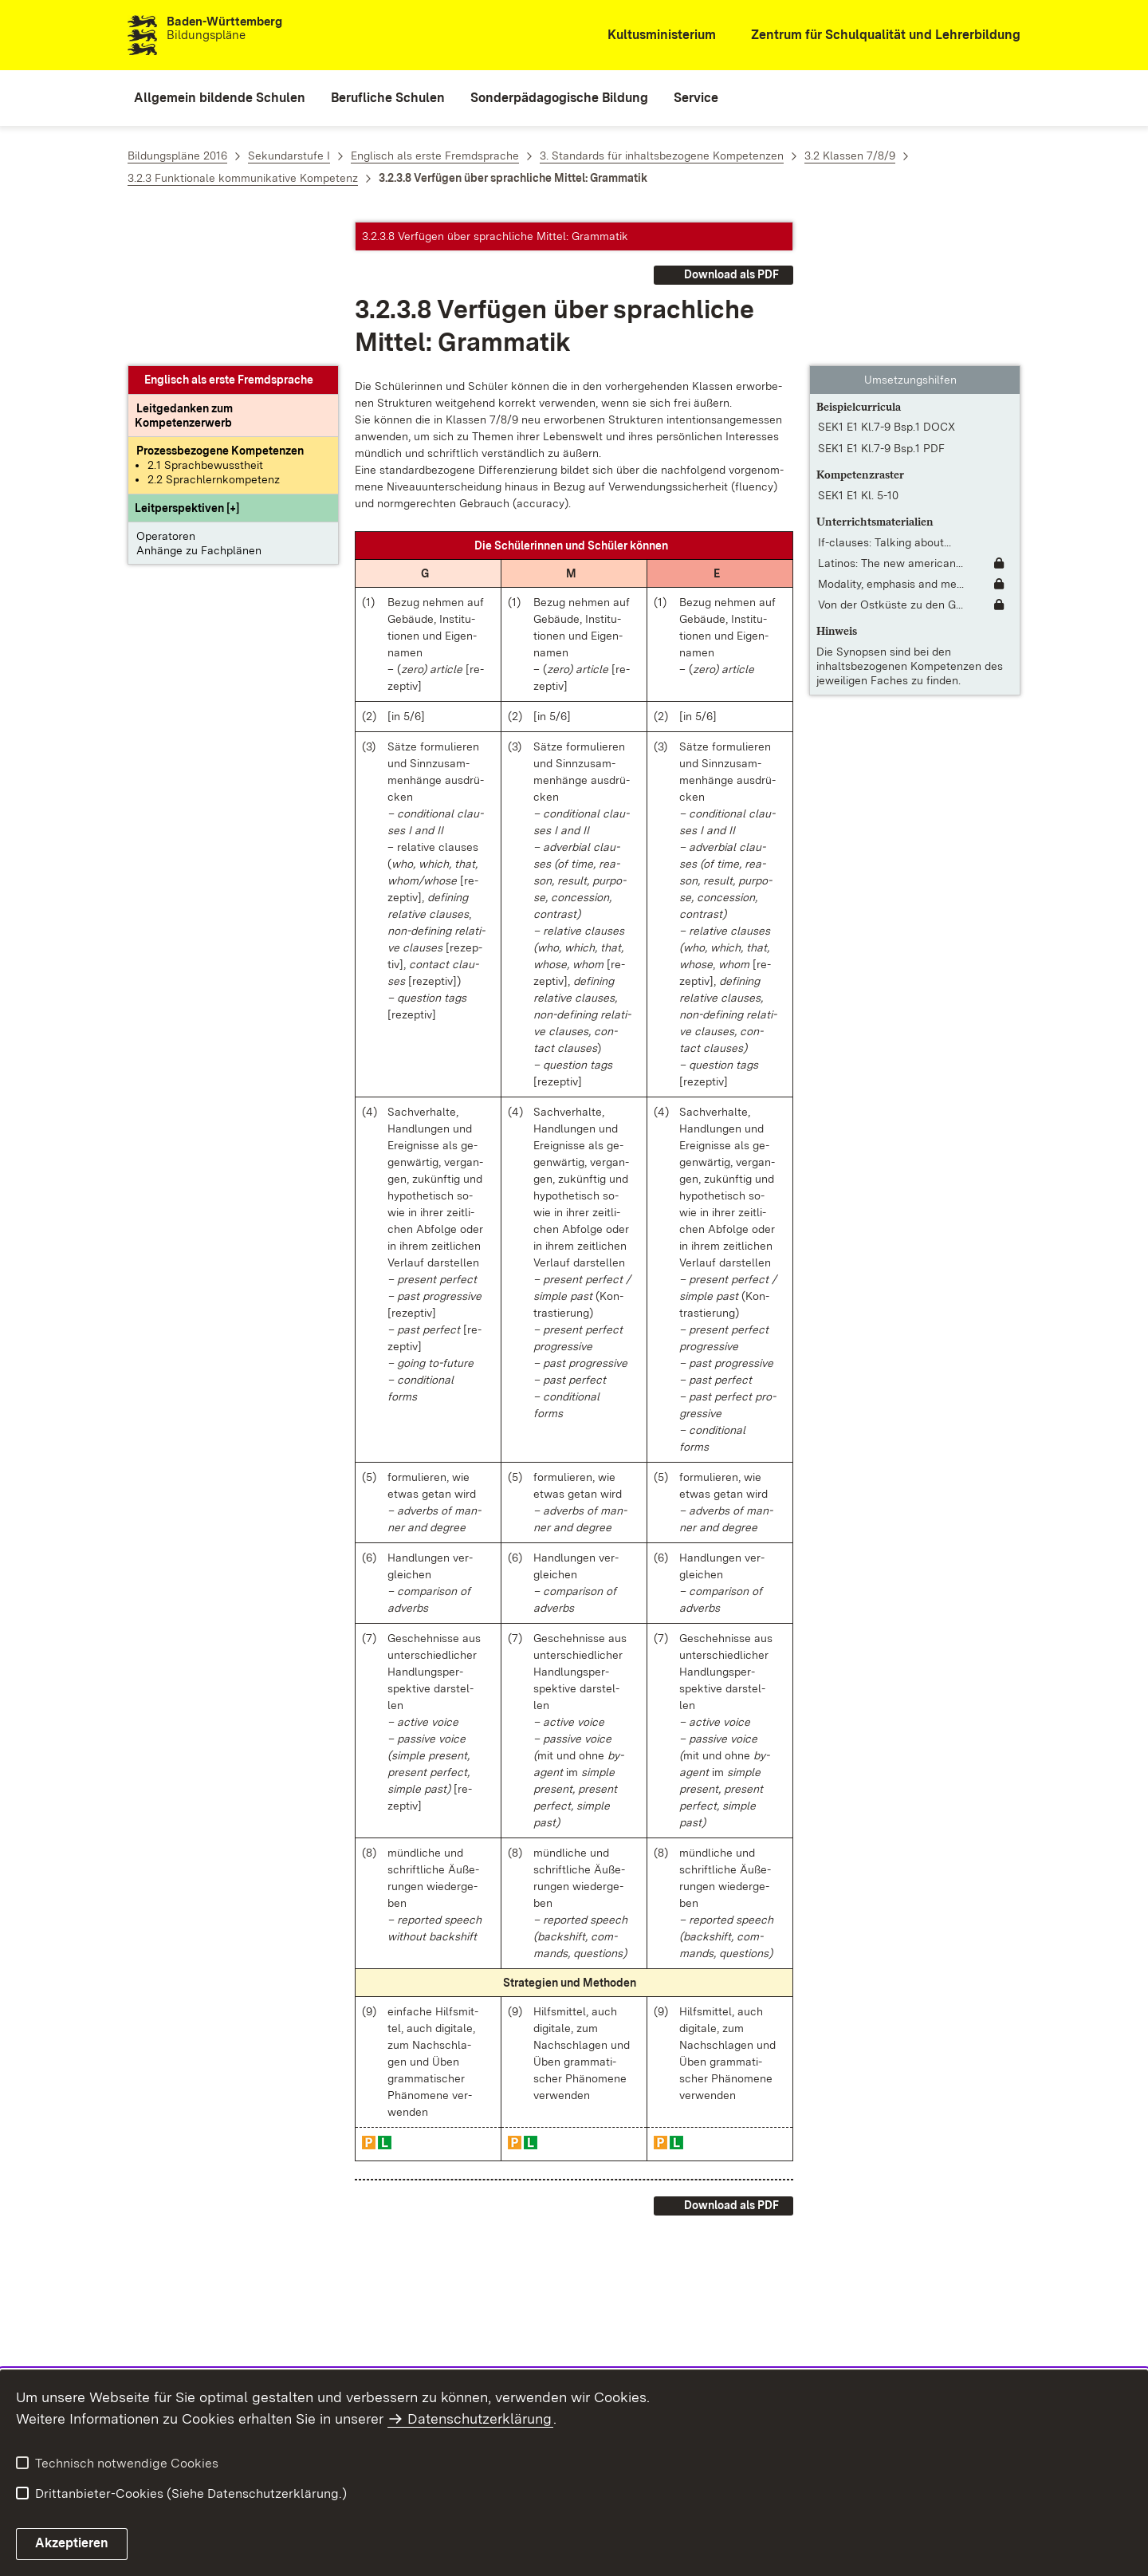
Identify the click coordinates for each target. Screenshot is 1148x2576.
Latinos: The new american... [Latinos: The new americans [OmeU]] (890, 419)
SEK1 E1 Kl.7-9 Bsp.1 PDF (881, 304)
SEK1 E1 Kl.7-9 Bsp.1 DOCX (886, 283)
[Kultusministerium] (651, 35)
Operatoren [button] (165, 392)
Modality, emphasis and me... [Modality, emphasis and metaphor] (891, 440)
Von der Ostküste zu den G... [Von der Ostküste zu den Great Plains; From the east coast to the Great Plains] (890, 461)
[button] (187, 364)
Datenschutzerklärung (479, 2418)
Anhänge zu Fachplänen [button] (198, 406)
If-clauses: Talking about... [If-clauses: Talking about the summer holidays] (884, 398)
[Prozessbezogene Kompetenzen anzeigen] (220, 307)
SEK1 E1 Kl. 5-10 (858, 351)
